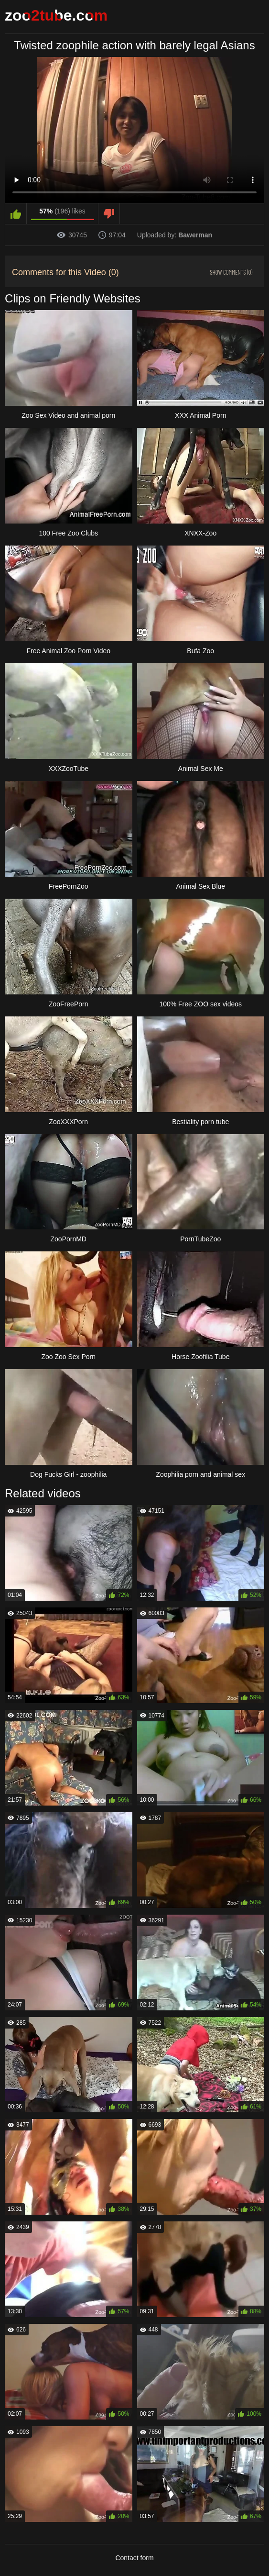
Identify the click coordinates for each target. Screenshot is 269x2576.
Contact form (134, 2558)
